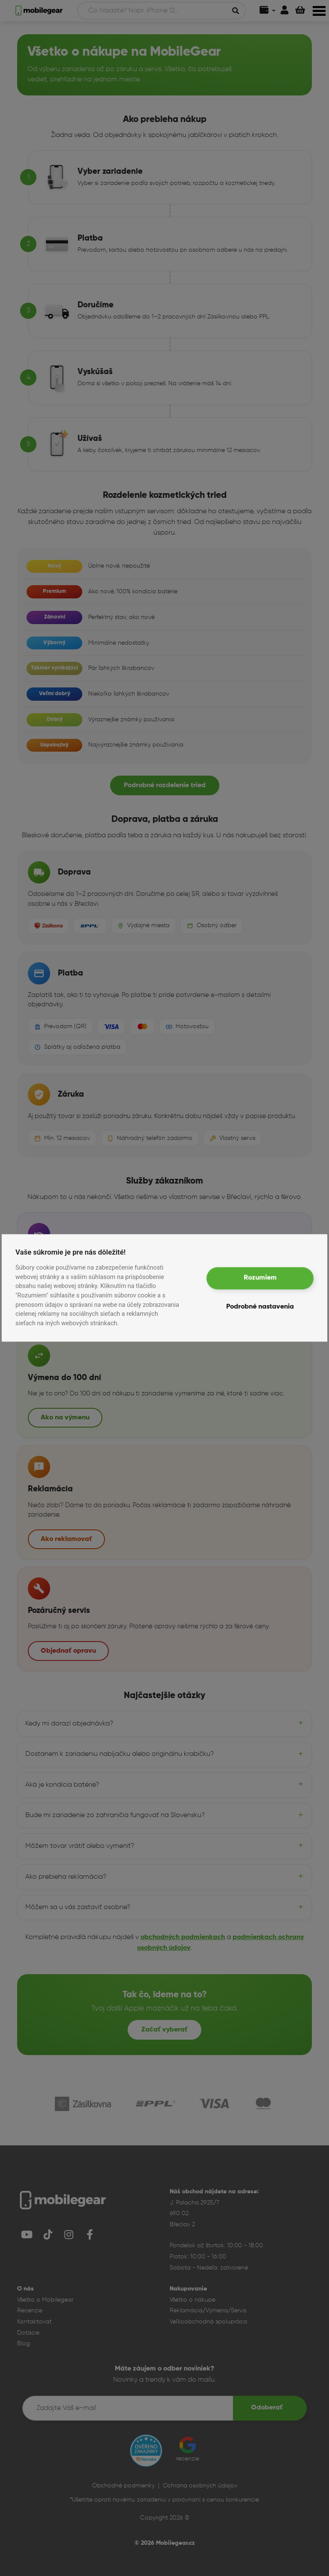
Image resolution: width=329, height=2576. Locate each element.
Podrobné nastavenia (260, 1307)
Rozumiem (260, 1278)
